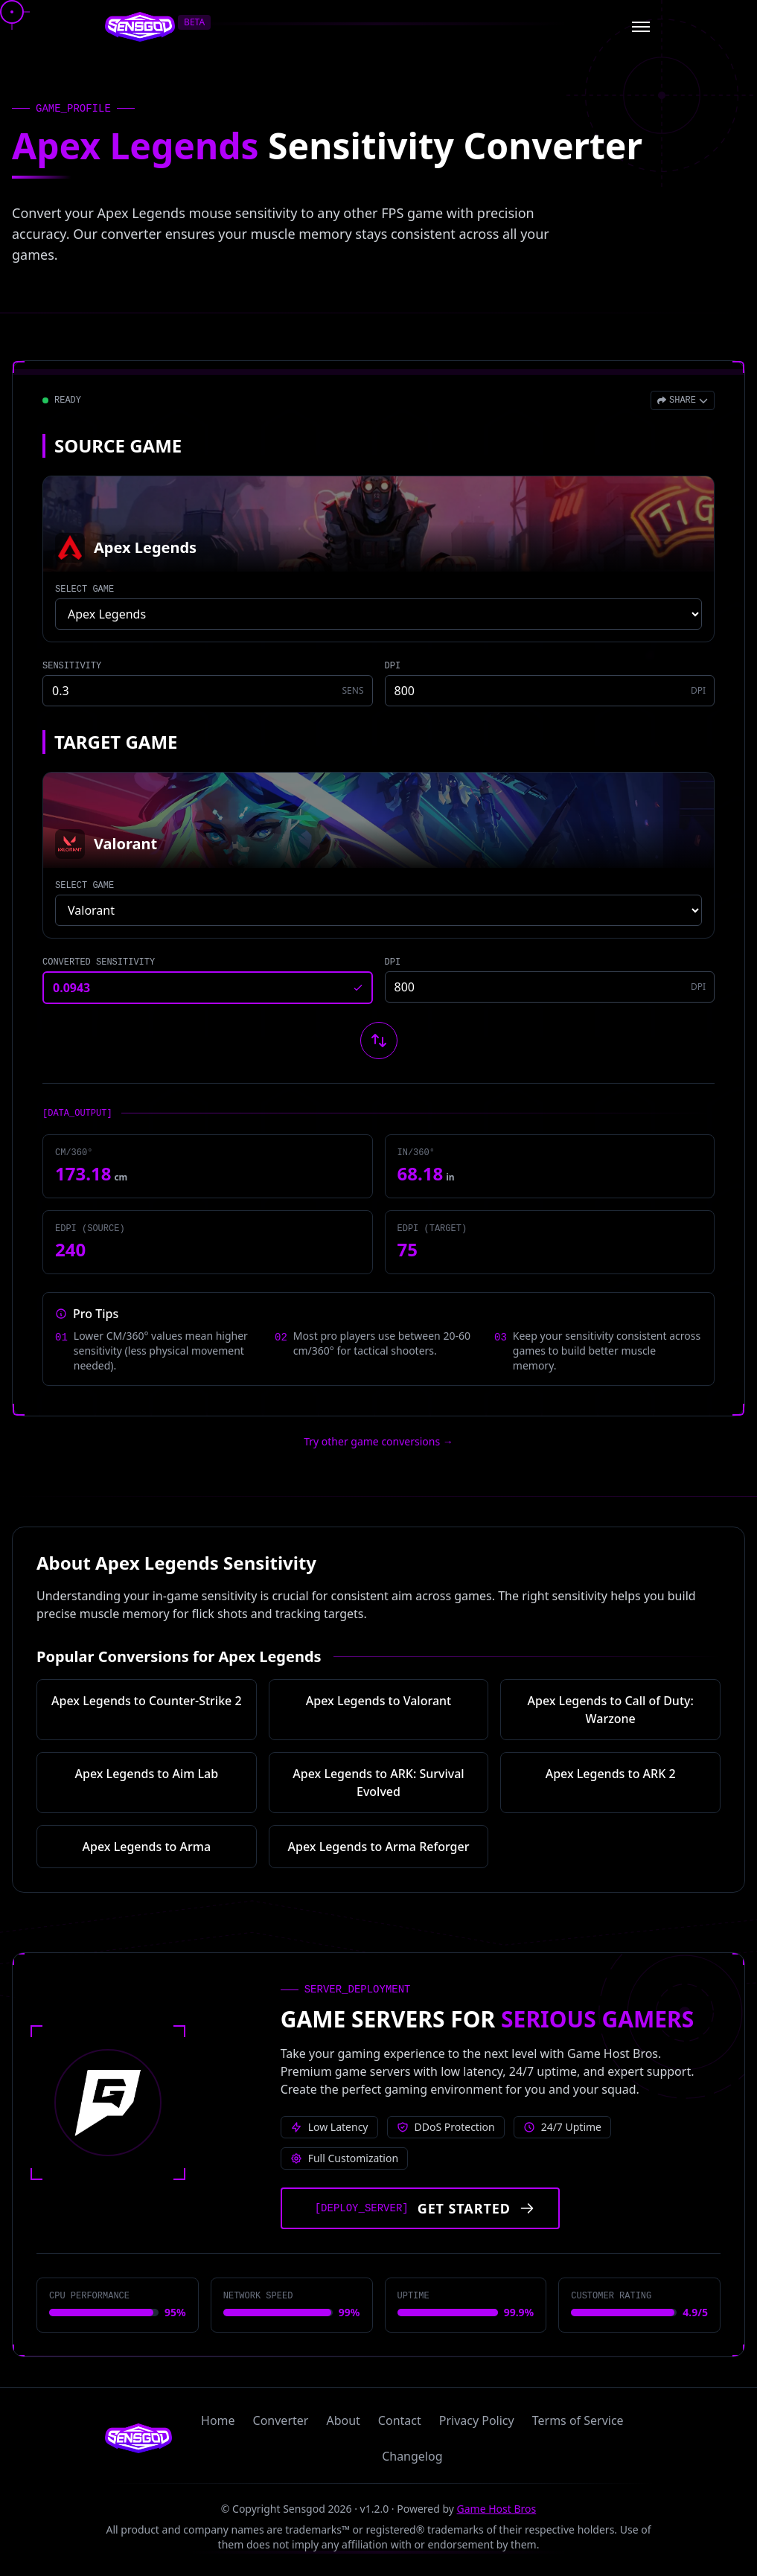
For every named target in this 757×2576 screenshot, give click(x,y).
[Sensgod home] (140, 27)
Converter (281, 2420)
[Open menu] (641, 27)
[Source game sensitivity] (207, 690)
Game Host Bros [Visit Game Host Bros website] (497, 2509)
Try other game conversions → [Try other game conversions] (378, 1441)
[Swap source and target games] (378, 1040)
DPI (393, 666)
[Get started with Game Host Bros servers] (420, 2208)
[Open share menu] (683, 400)
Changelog (412, 2456)
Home (218, 2420)
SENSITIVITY (71, 666)
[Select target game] (378, 910)
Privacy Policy (476, 2420)
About (343, 2420)
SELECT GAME (84, 589)
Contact (399, 2420)
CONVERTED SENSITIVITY (98, 962)
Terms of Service (578, 2420)
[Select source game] (378, 614)
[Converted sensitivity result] (207, 987)
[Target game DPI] (550, 987)
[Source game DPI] (550, 690)
